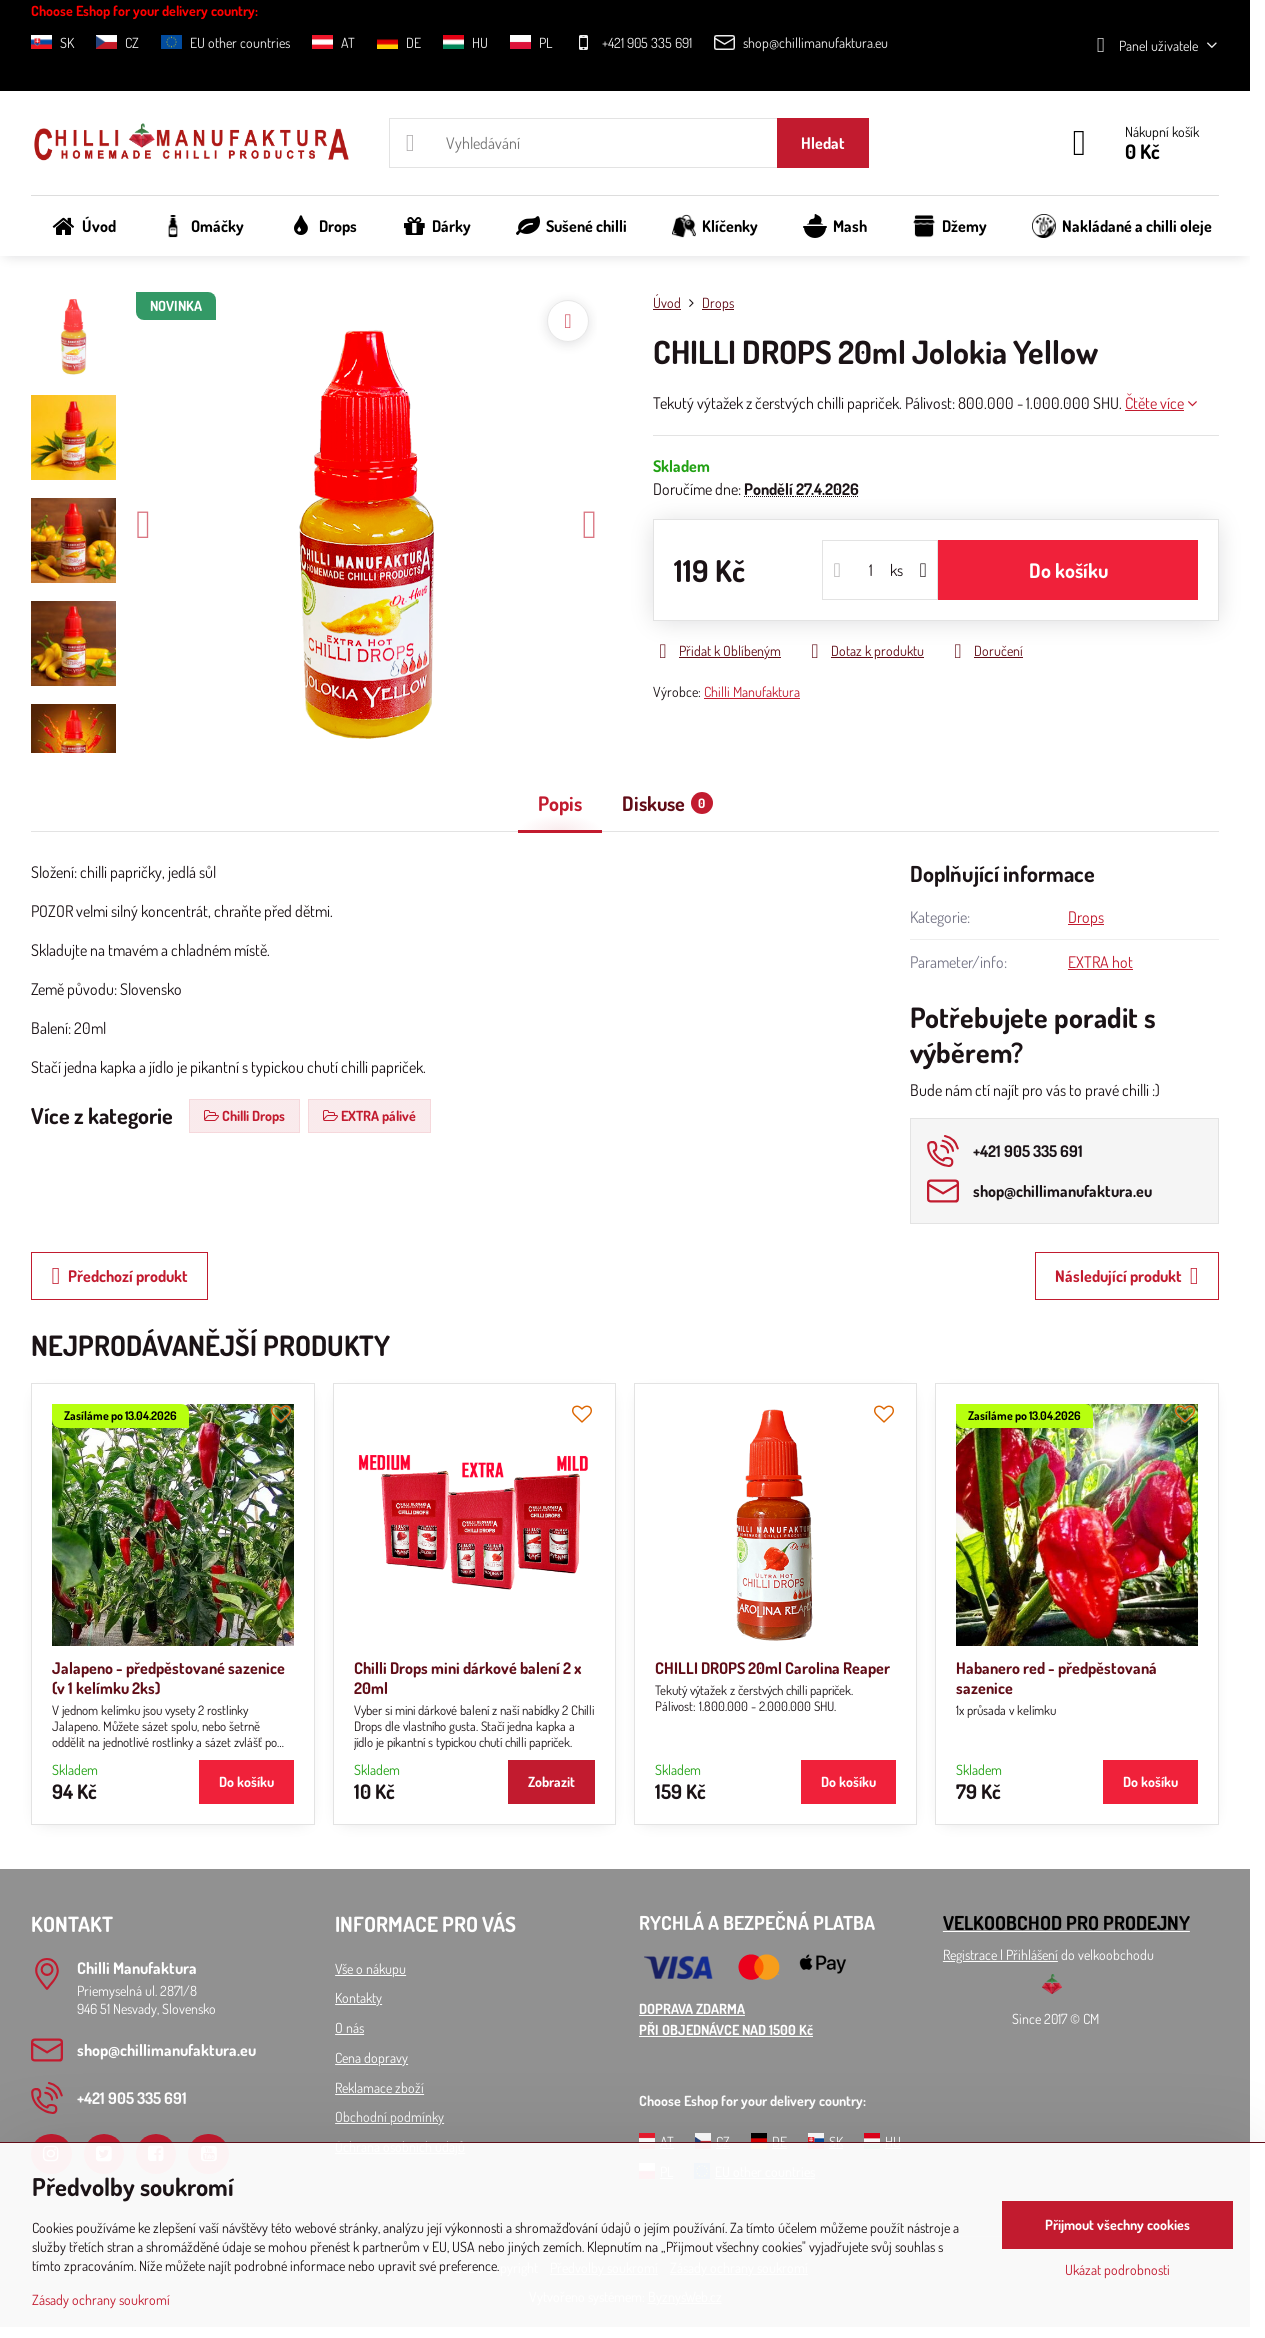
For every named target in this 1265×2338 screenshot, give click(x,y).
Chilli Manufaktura (752, 691)
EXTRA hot (1100, 962)
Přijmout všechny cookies (1117, 2224)
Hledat (823, 143)
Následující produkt (1127, 1276)
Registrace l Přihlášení (1000, 1954)
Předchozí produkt (119, 1276)
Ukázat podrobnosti (1117, 2269)
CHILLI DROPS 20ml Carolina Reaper (772, 1668)
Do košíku (1068, 570)
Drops (1086, 917)
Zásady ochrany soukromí (101, 2299)
